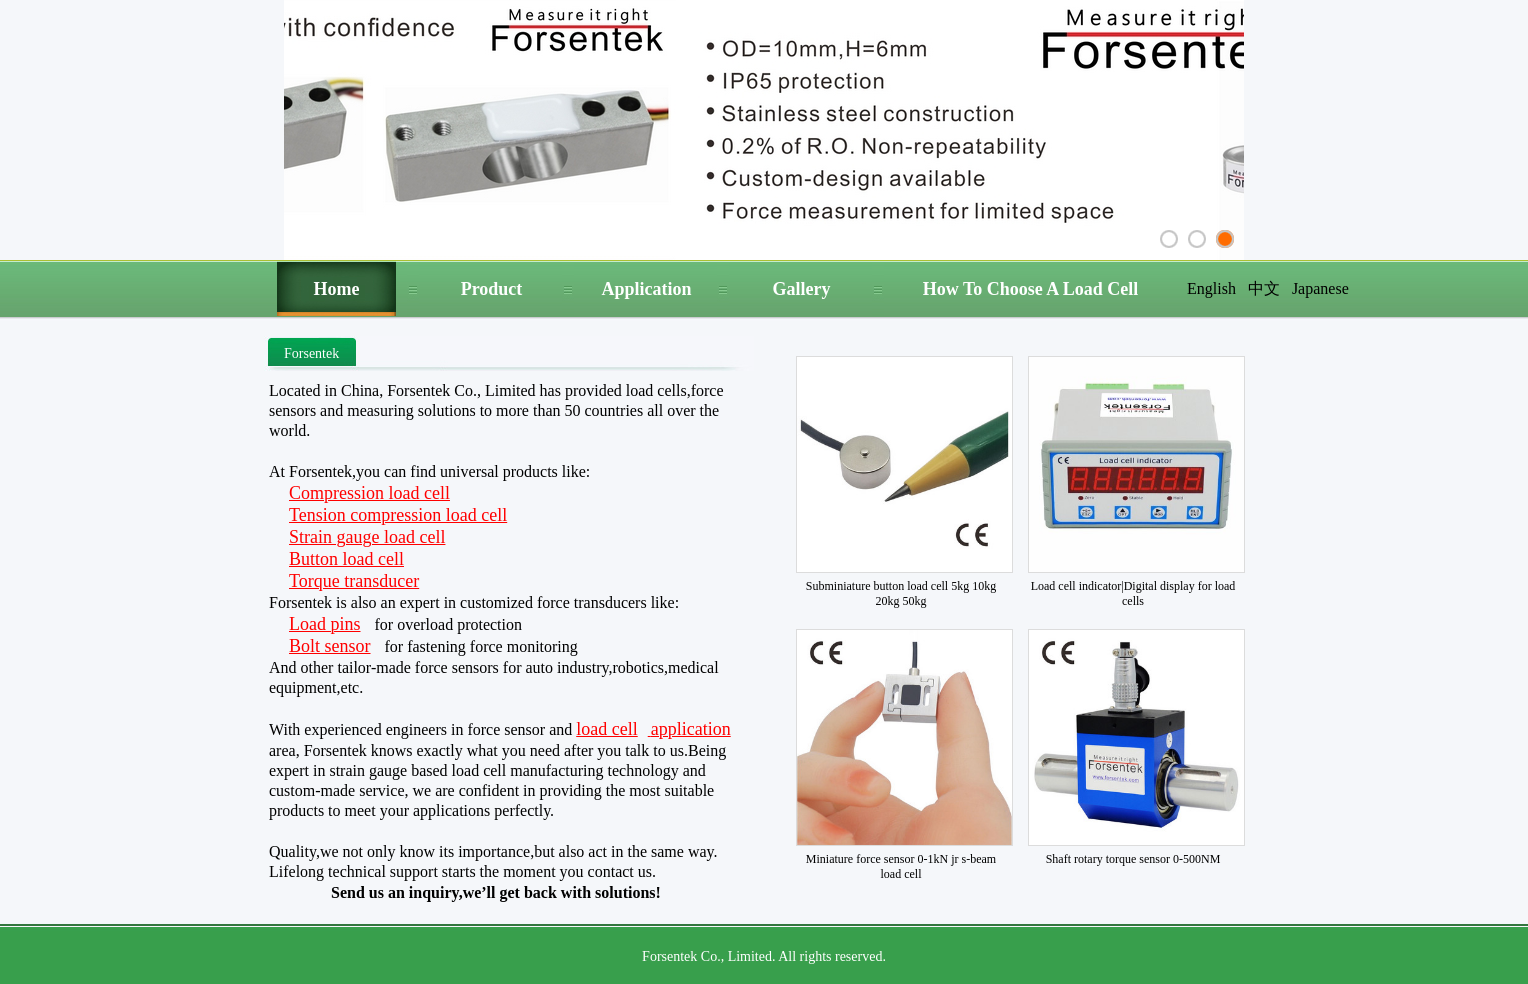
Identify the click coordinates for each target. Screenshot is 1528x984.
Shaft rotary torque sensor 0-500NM (1133, 859)
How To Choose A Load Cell (1031, 289)
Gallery (802, 289)
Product (492, 289)
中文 (1264, 288)
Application (646, 289)
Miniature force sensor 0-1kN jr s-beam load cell (901, 866)
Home (337, 289)
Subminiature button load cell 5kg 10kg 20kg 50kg (901, 593)
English (1211, 288)
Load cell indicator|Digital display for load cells (1133, 593)
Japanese (1320, 288)
